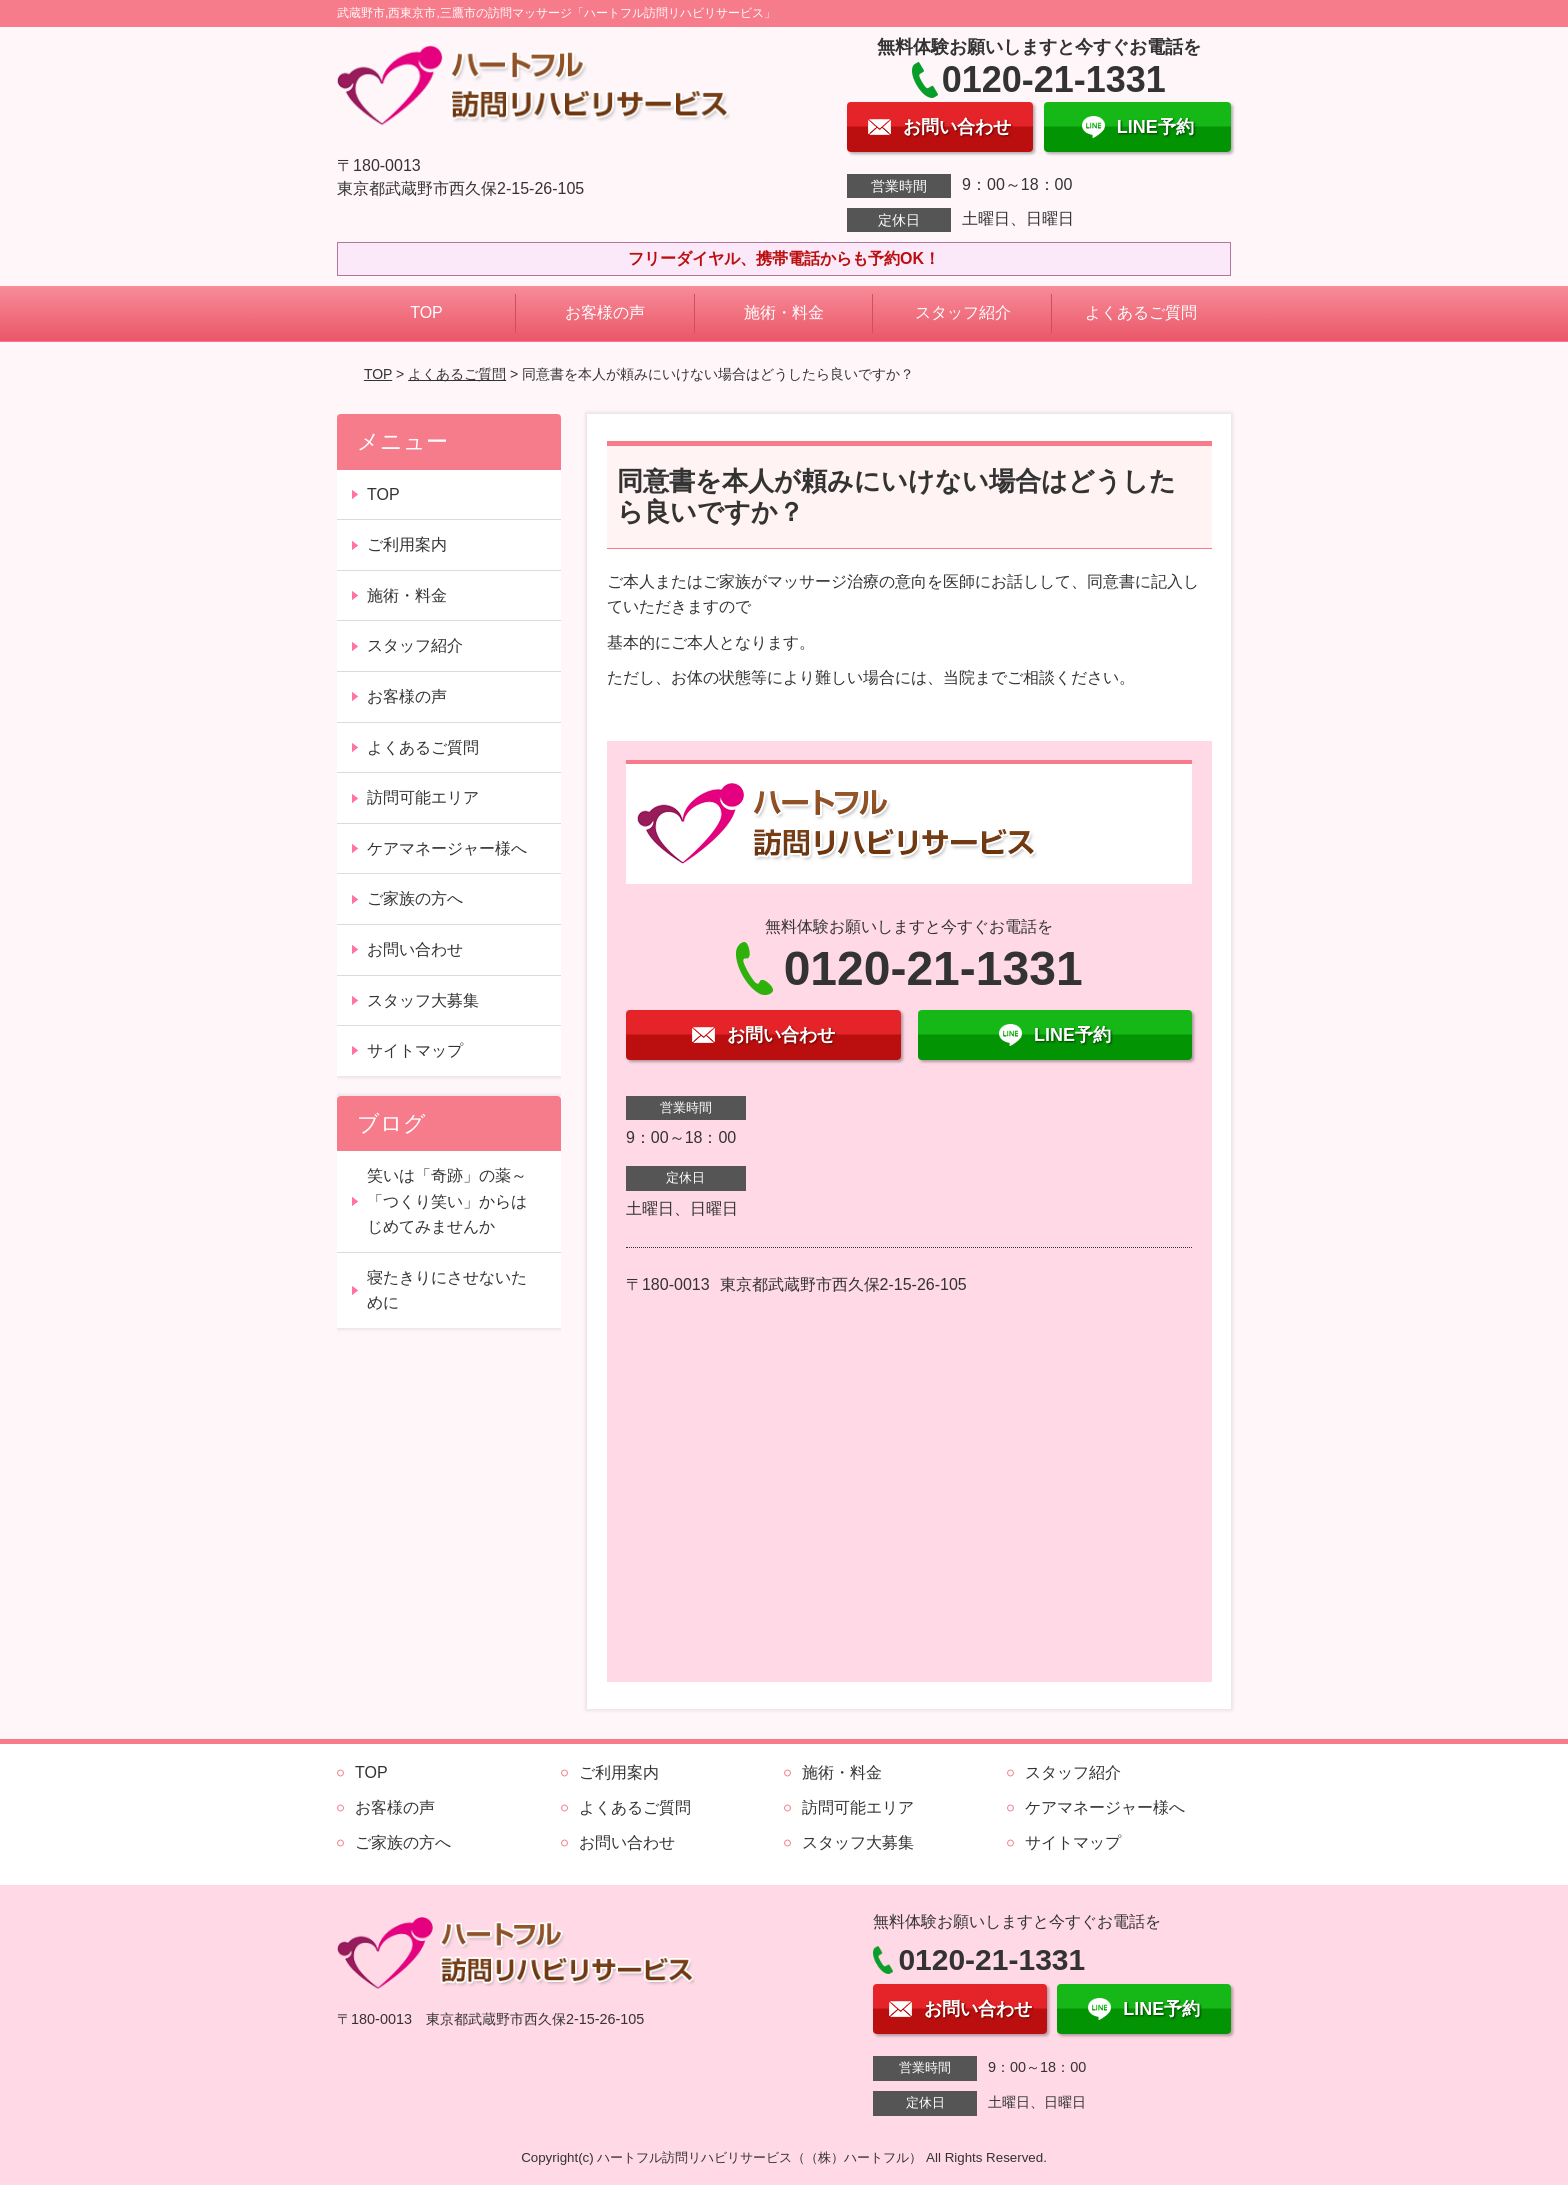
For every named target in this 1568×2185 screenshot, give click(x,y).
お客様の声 (605, 312)
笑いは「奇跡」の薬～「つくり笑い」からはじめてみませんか (447, 1201)
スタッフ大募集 (423, 1000)
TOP (426, 312)
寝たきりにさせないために (447, 1290)
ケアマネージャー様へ (447, 848)
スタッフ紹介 (963, 312)
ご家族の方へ (415, 898)
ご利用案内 (407, 544)
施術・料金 (784, 312)
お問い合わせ (415, 949)
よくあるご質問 (1141, 312)
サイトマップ (415, 1050)
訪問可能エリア (423, 797)
